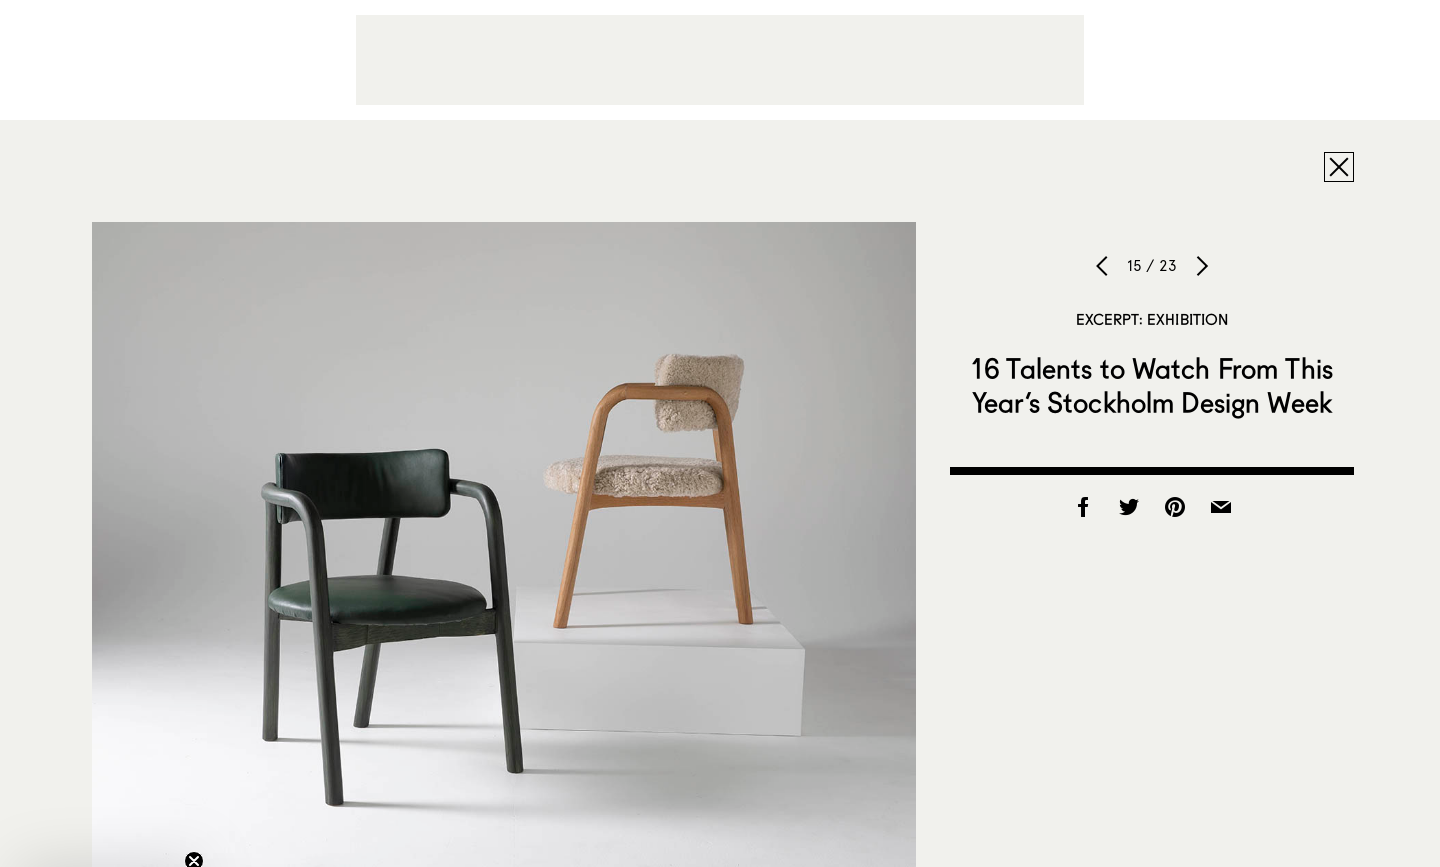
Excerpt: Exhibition (1152, 319)
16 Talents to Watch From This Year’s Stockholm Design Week (1152, 385)
